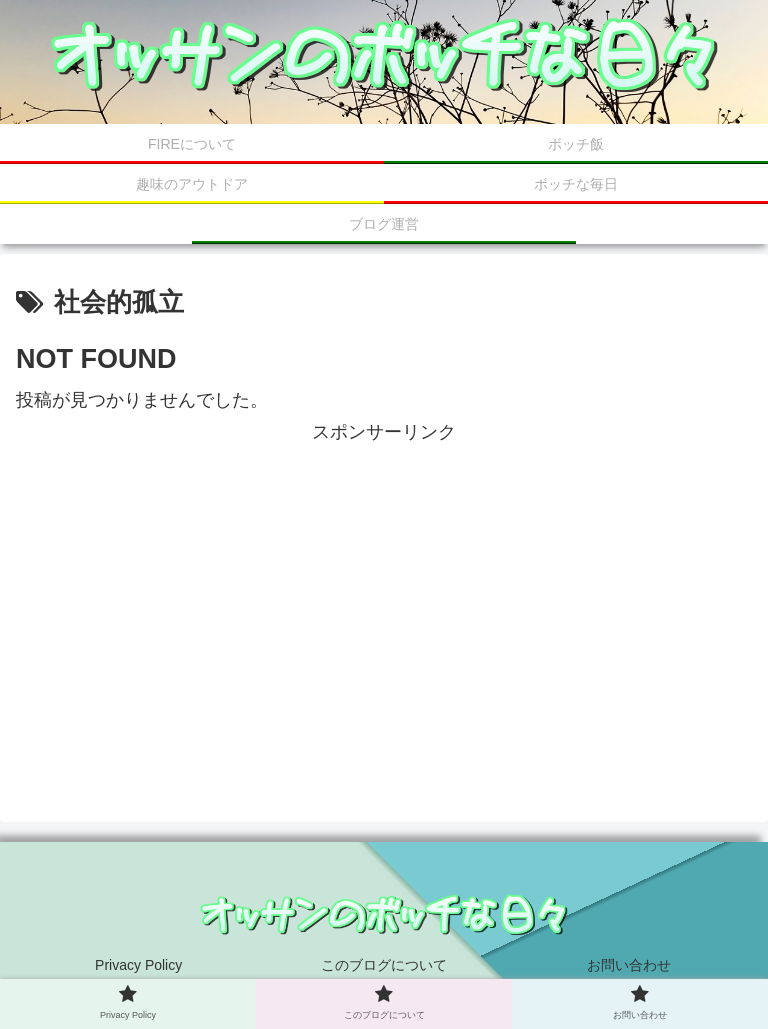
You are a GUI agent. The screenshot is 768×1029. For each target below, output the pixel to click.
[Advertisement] (384, 589)
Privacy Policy (138, 965)
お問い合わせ (629, 965)
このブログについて (384, 965)
